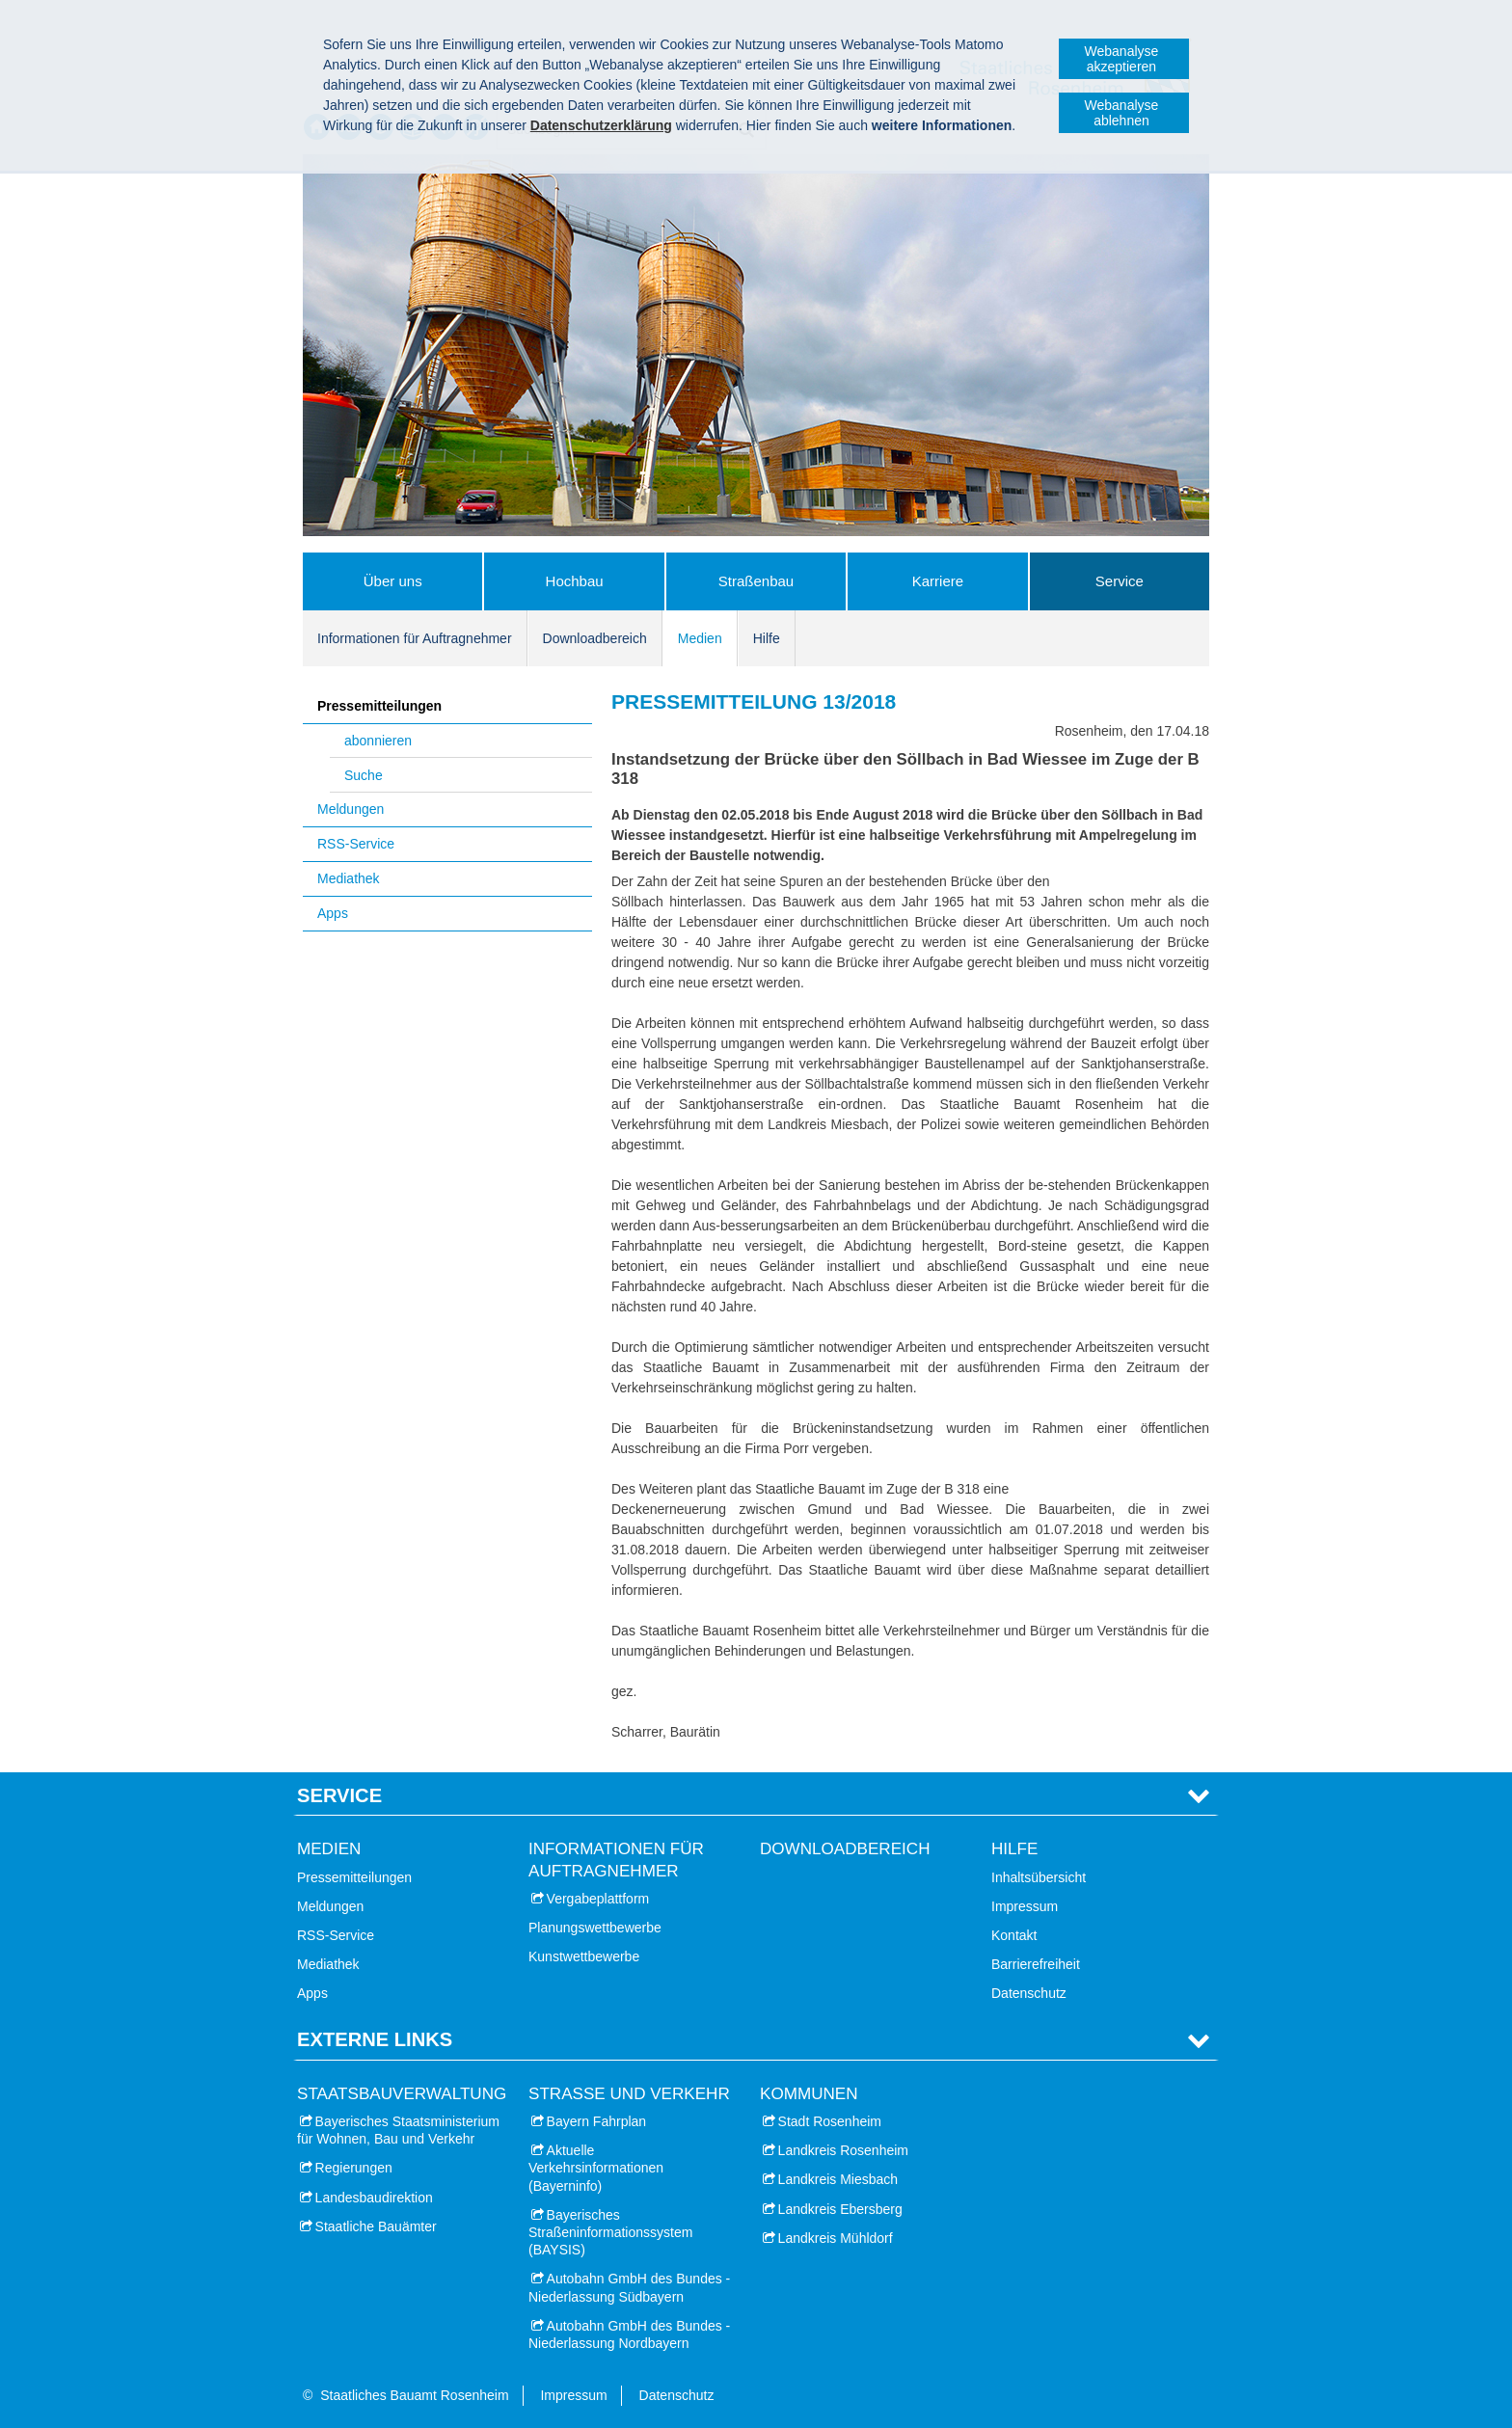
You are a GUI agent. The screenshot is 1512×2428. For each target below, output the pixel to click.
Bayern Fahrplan (597, 2121)
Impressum (1024, 1906)
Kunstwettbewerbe (583, 1956)
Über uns (393, 581)
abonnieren (378, 740)
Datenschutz (1028, 1993)
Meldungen (350, 809)
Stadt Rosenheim (829, 2121)
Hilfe (766, 638)
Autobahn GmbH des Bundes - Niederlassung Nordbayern (629, 2334)
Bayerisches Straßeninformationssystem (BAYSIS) (610, 2232)
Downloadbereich (595, 638)
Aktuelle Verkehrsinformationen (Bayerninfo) (595, 2168)
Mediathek (348, 878)
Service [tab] (339, 1795)
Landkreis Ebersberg (840, 2209)
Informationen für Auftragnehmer (414, 638)
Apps (332, 913)
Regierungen (353, 2167)
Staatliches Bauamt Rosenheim (414, 2395)
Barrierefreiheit (1035, 1964)
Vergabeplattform (598, 1898)
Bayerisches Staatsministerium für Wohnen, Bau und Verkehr (398, 2130)
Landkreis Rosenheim (843, 2150)
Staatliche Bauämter (376, 2226)
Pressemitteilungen (379, 706)
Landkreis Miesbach (838, 2179)
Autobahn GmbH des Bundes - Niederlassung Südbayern (629, 2287)
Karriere (937, 581)
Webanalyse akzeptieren (1122, 58)
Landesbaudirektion (374, 2197)
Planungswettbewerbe (595, 1927)
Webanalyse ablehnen (1122, 112)
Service (1119, 581)
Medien (700, 638)
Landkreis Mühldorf (835, 2238)
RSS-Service (355, 843)
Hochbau (575, 581)
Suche (363, 775)
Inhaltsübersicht (1038, 1877)
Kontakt (1014, 1935)
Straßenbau (756, 581)
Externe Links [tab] (374, 2039)
